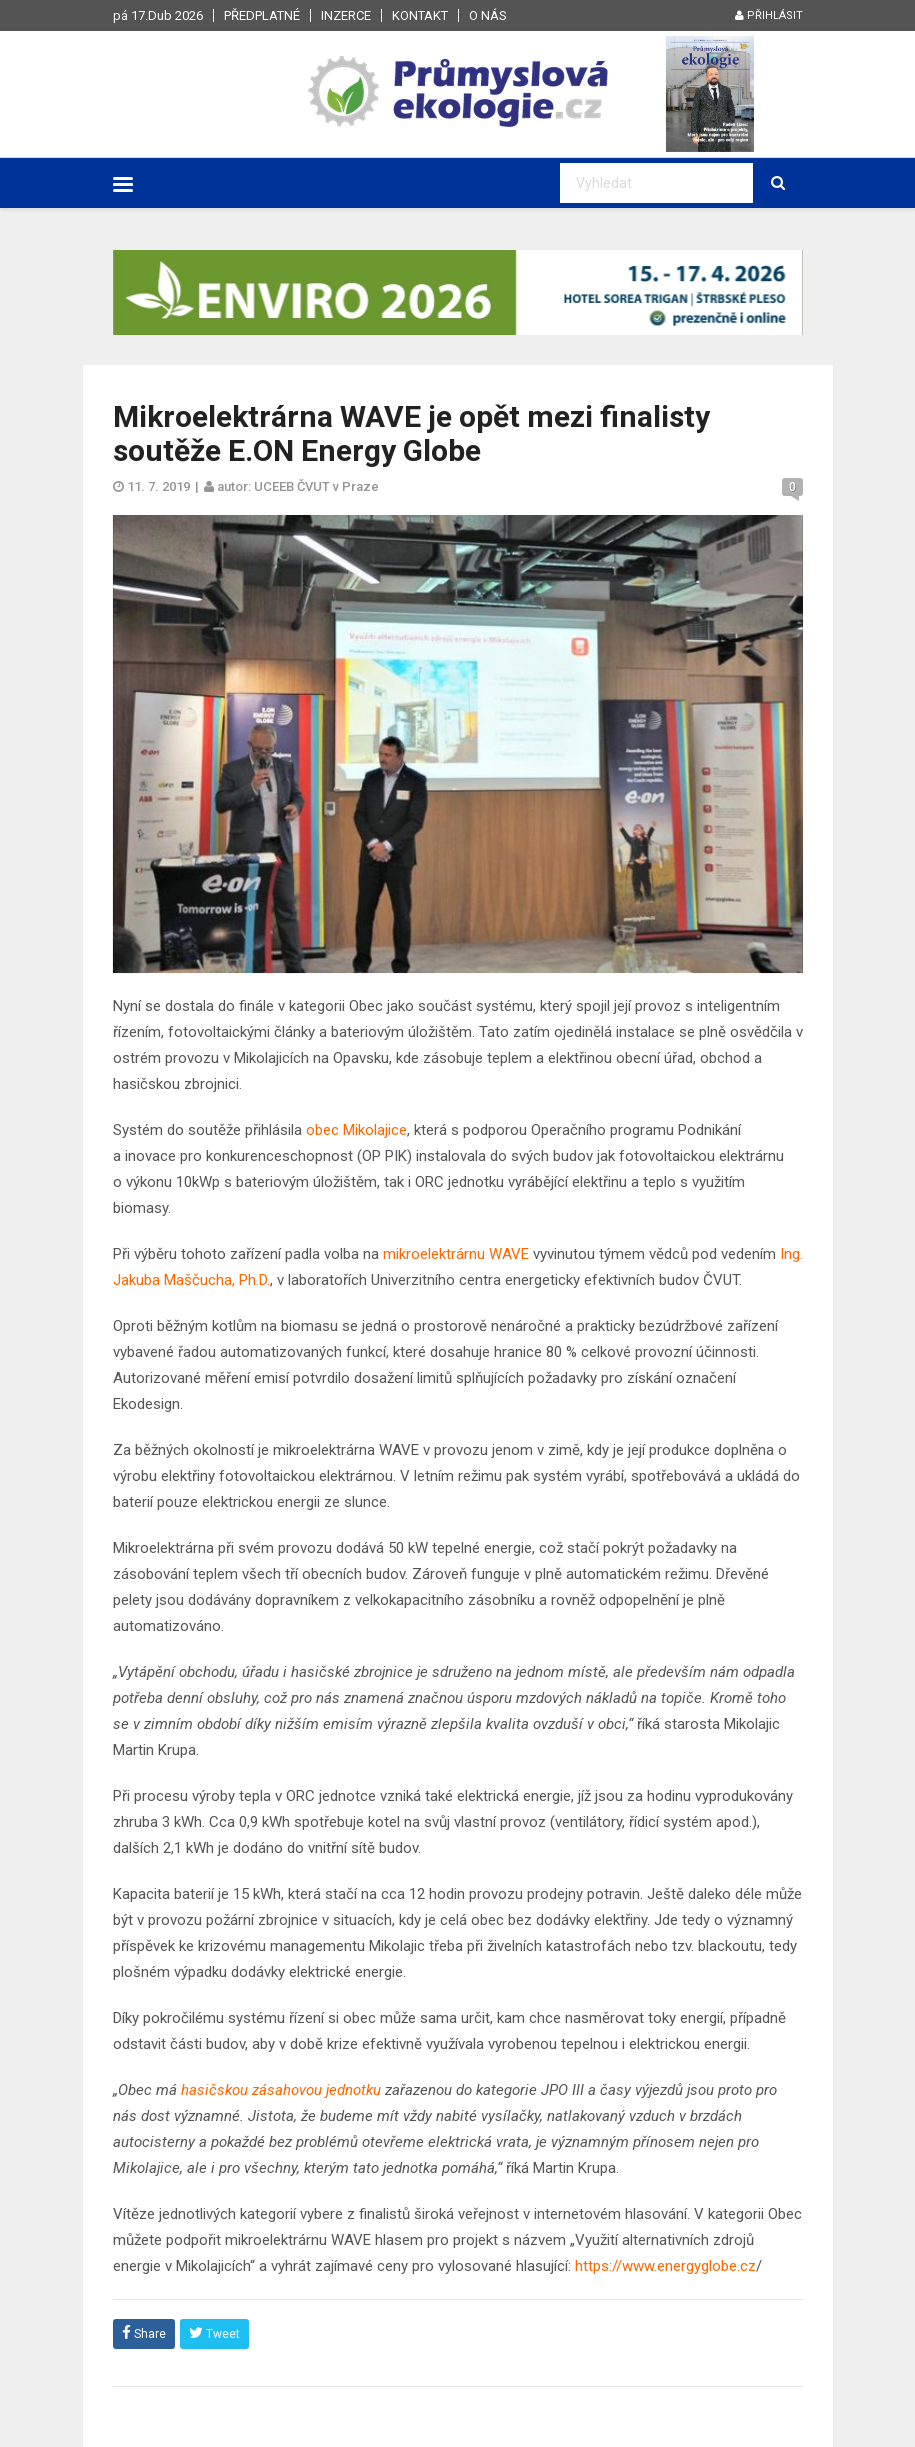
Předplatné (262, 15)
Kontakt (420, 15)
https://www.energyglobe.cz (665, 2266)
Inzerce (346, 15)
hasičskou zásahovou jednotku (281, 2090)
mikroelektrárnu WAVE (456, 1254)
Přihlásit (769, 15)
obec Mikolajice (356, 1130)
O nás (488, 15)
